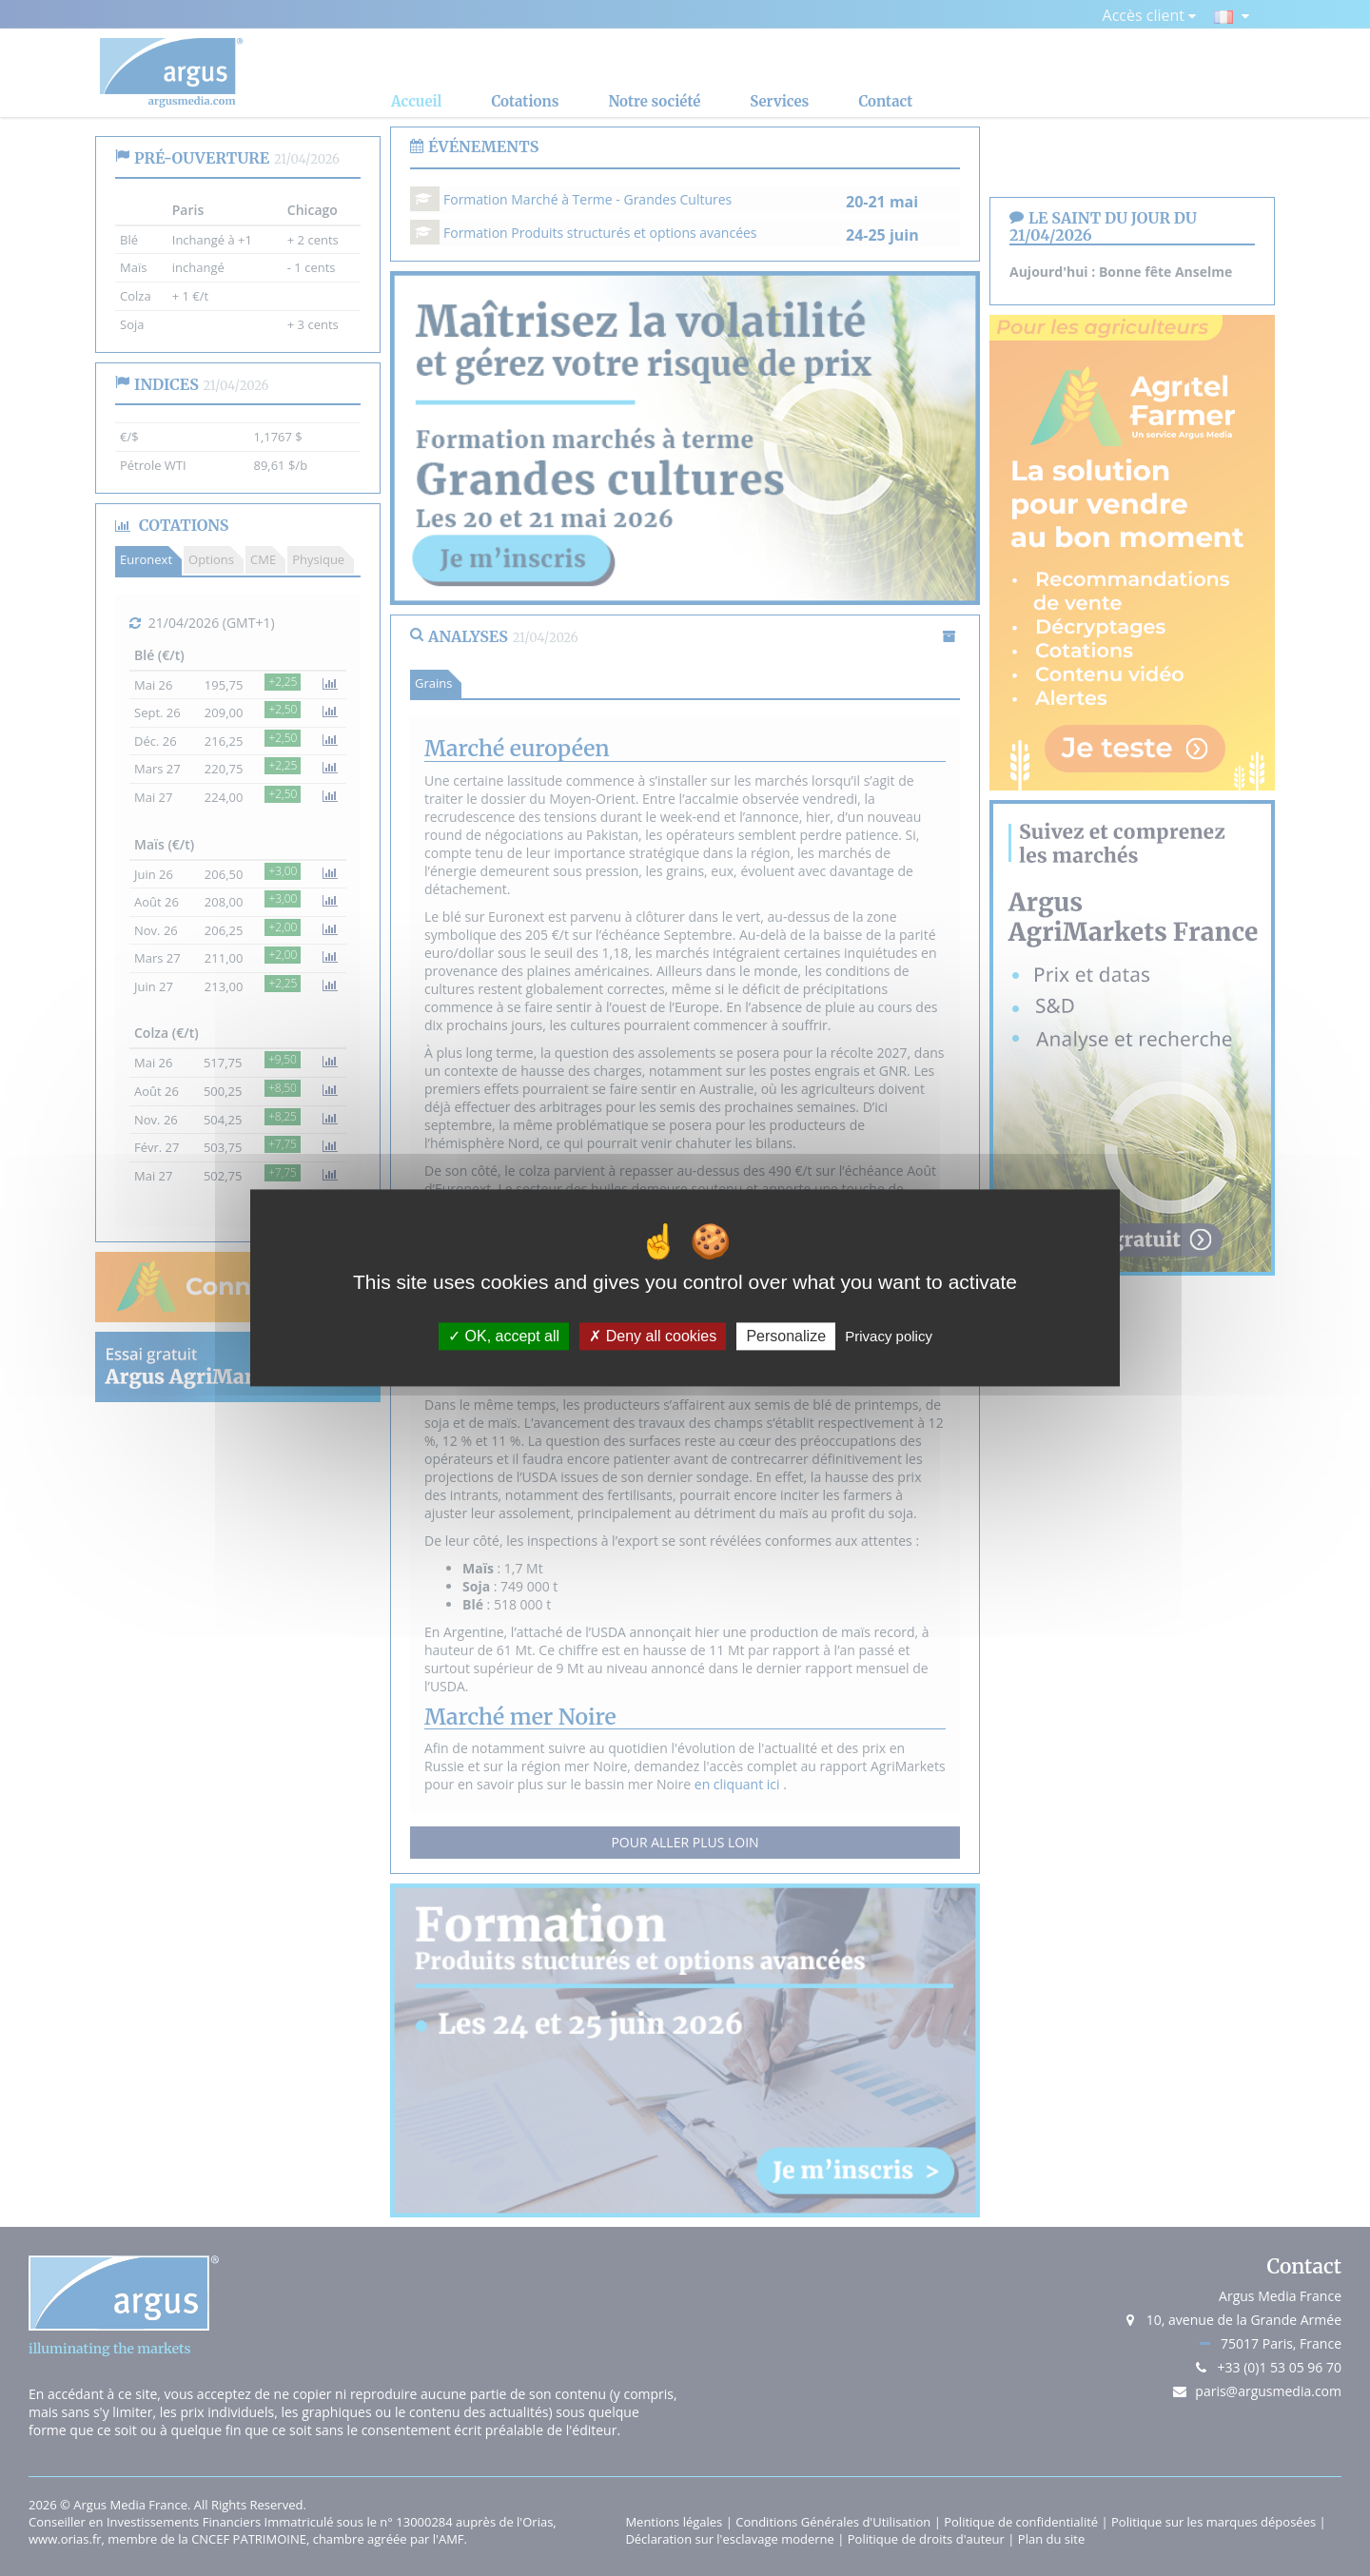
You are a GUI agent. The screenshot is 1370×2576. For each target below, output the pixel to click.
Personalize (786, 1336)
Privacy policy (888, 1336)
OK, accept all (503, 1336)
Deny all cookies (652, 1336)
